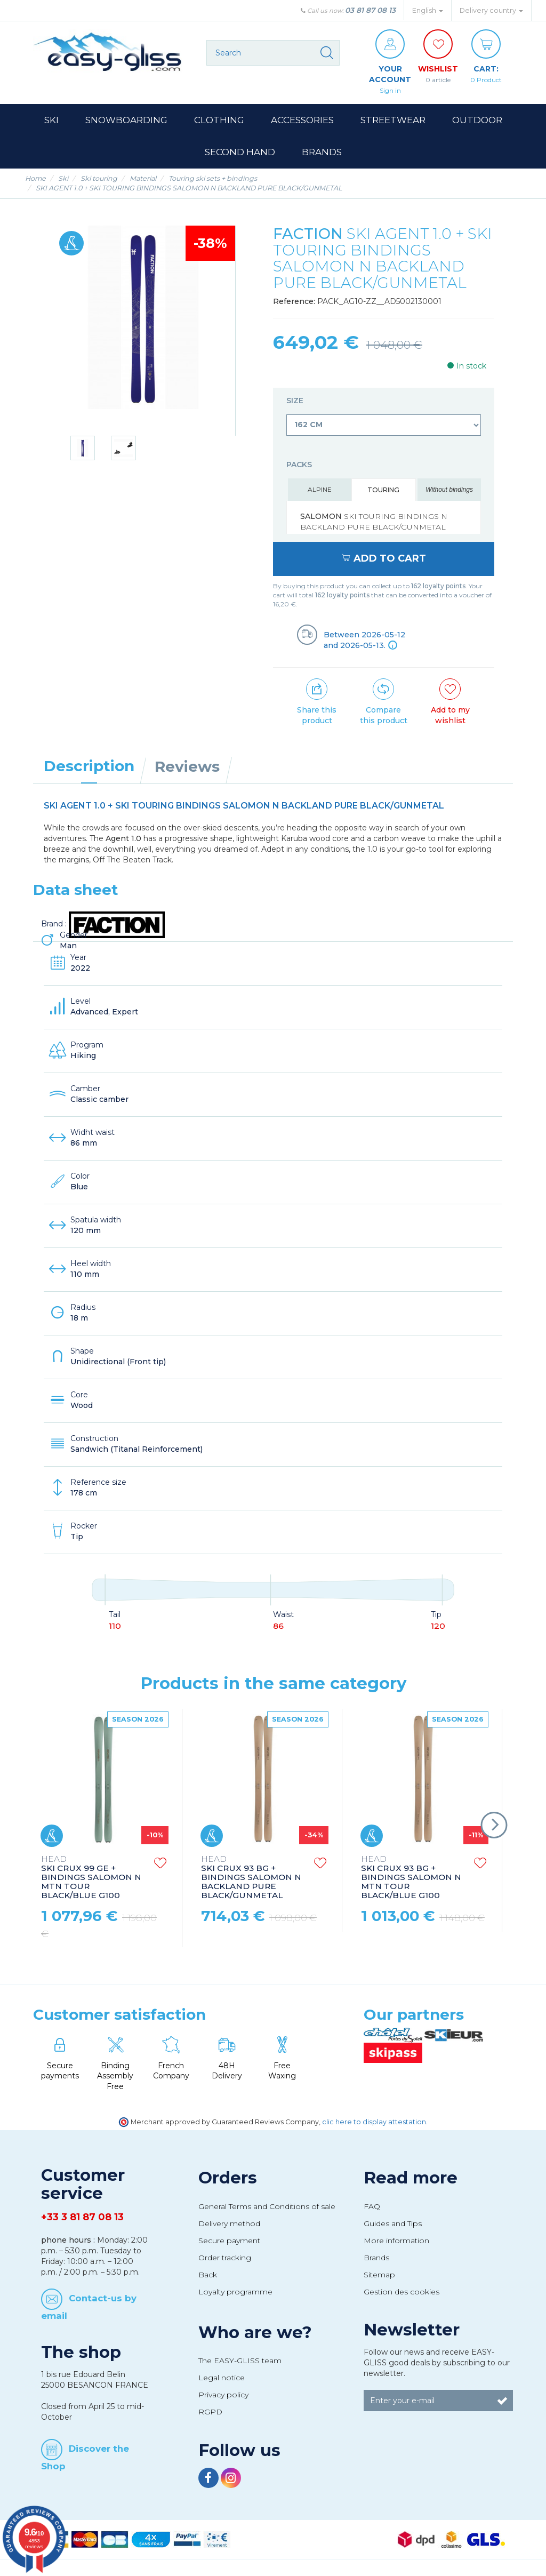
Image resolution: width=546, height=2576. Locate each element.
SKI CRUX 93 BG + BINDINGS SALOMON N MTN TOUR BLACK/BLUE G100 (411, 1877)
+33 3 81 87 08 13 (82, 2217)
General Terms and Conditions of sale (266, 2206)
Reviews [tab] (187, 766)
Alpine (320, 489)
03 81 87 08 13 (370, 10)
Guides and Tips (393, 2223)
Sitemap (379, 2274)
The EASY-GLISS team (240, 2360)
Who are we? (255, 2332)
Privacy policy (223, 2394)
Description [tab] (89, 766)
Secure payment (229, 2240)
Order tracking (224, 2257)
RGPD (210, 2412)
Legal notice (221, 2377)
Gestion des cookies (401, 2292)
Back (207, 2274)
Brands (376, 2257)
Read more (410, 2177)
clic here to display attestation (374, 2122)
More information (396, 2240)
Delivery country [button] (491, 10)
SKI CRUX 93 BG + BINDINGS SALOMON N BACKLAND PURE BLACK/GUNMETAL (251, 1877)
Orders (227, 2177)
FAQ (372, 2206)
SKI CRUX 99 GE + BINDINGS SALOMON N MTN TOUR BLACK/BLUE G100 (91, 1877)
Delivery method (229, 2223)
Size (296, 400)
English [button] (427, 10)
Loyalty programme (235, 2292)
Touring (383, 490)
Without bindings (449, 489)
